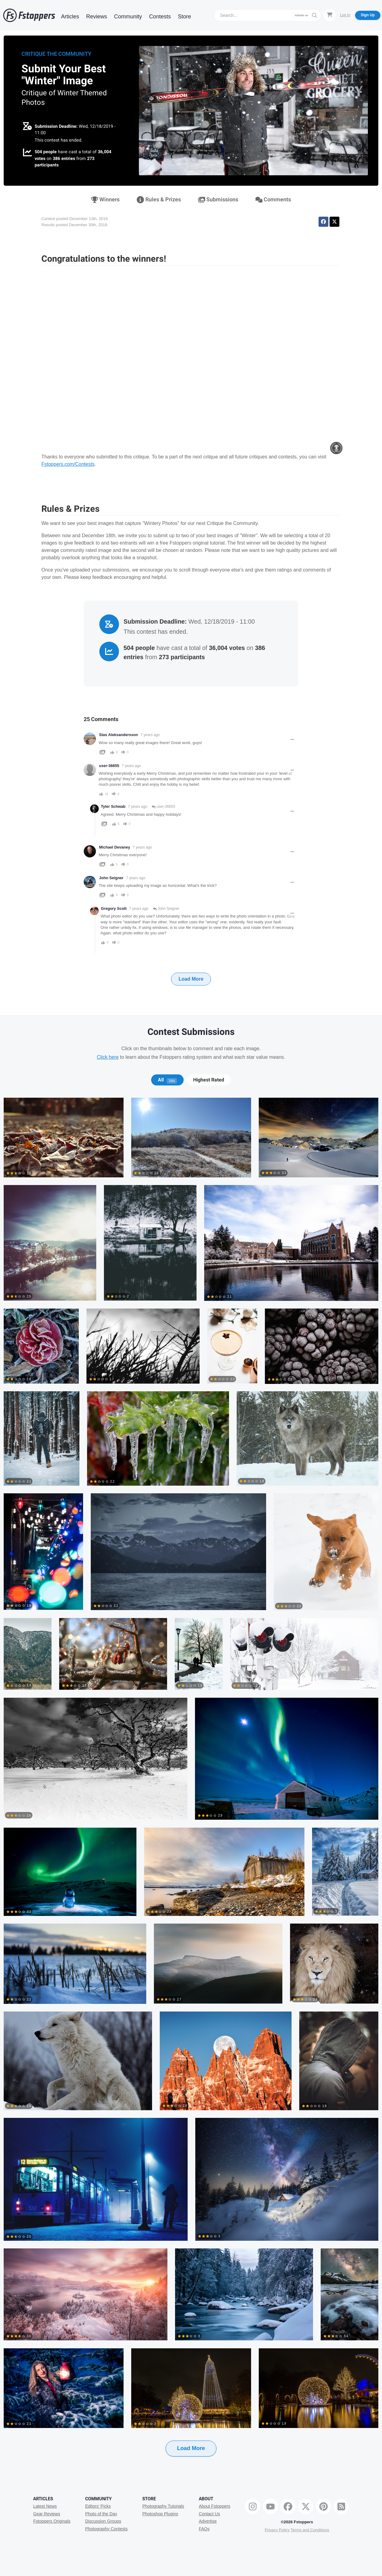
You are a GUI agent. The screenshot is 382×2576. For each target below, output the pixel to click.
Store (184, 16)
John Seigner (111, 878)
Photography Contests (106, 2528)
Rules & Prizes (159, 200)
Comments (273, 200)
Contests (160, 16)
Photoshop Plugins (160, 2513)
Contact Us (209, 2513)
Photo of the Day (101, 2513)
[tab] (167, 1080)
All (167, 1080)
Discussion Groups (103, 2521)
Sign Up (368, 15)
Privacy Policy (277, 2530)
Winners (105, 200)
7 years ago (150, 735)
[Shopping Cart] (329, 15)
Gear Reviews (46, 2513)
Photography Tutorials (163, 2506)
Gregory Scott (114, 908)
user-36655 (163, 806)
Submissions (218, 200)
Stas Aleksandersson (118, 735)
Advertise (207, 2521)
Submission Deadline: (56, 126)
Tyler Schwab (113, 806)
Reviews (96, 16)
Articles (70, 16)
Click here (108, 1057)
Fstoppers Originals (51, 2521)
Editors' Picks (98, 2506)
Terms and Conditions (310, 2530)
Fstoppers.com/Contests (67, 464)
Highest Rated (208, 1080)
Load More (191, 979)
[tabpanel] (191, 1787)
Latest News (45, 2506)
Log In (345, 15)
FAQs (204, 2528)
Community (128, 16)
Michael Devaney (114, 847)
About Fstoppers (214, 2506)
